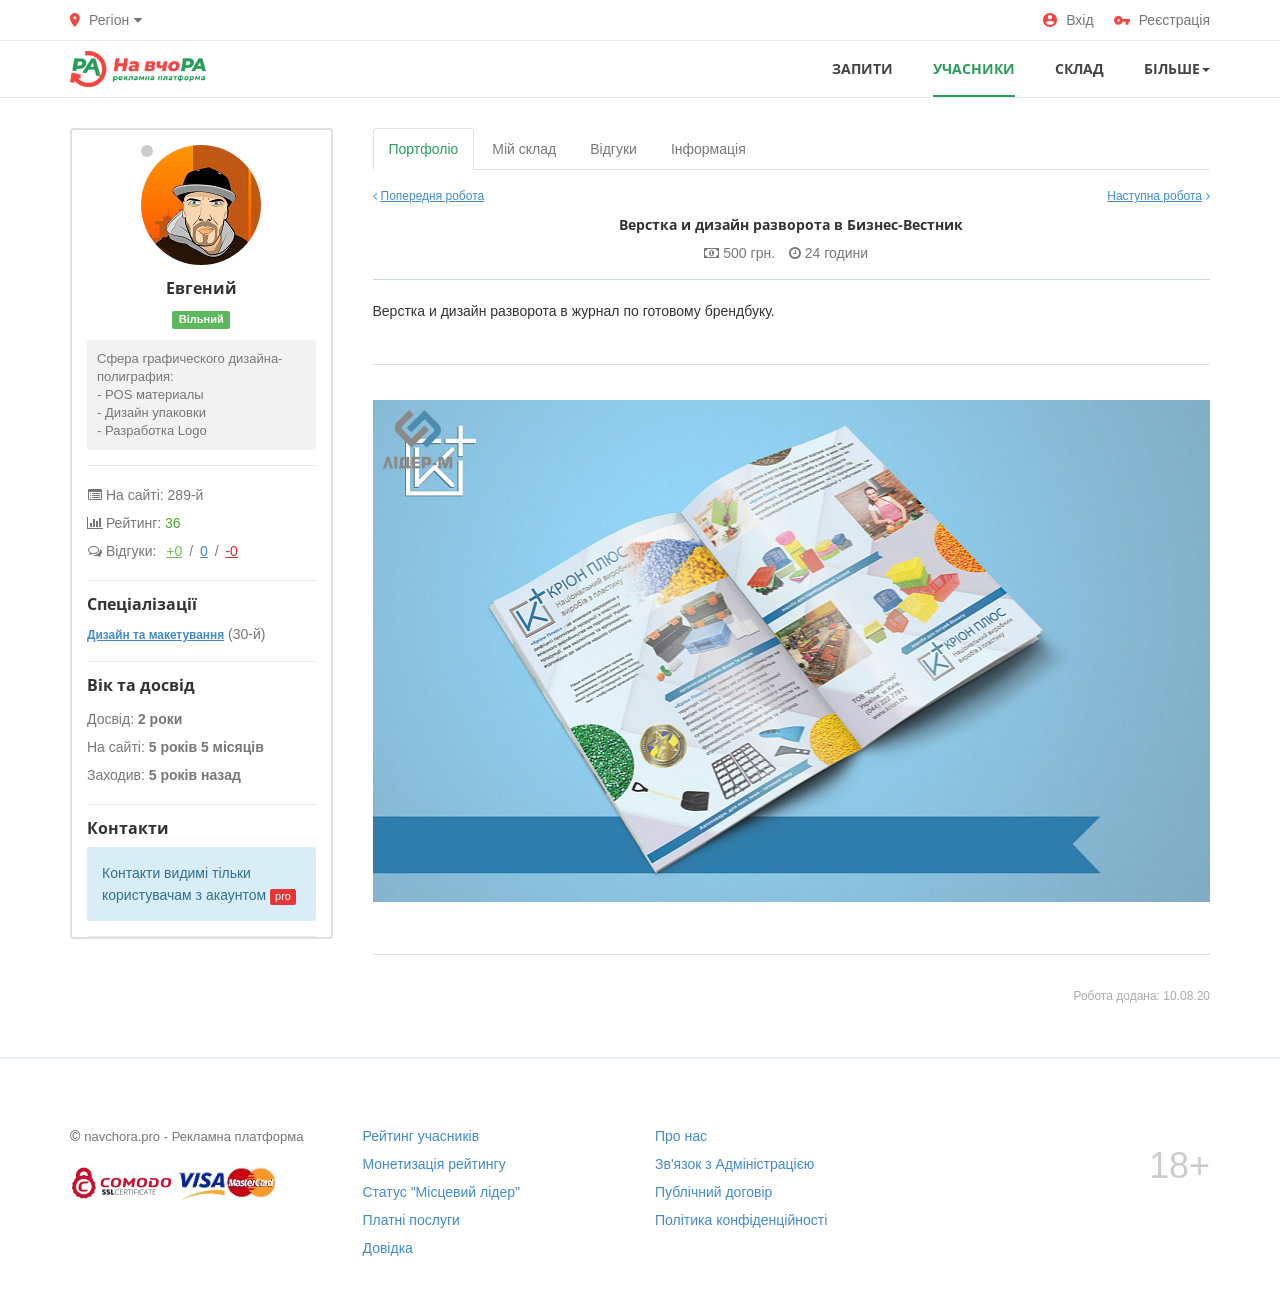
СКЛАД (1079, 68)
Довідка (388, 1248)
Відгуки (613, 149)
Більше (1177, 68)
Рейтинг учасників (421, 1136)
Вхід (1068, 20)
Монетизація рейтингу (434, 1164)
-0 (231, 551)
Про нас (681, 1136)
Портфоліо (424, 149)
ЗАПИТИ (862, 68)
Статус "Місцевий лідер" (442, 1192)
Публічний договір (713, 1192)
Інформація (708, 149)
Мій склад (524, 149)
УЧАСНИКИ (974, 68)
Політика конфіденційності (741, 1220)
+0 (174, 551)
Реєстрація (1162, 20)
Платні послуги (411, 1220)
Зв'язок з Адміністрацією (734, 1164)
